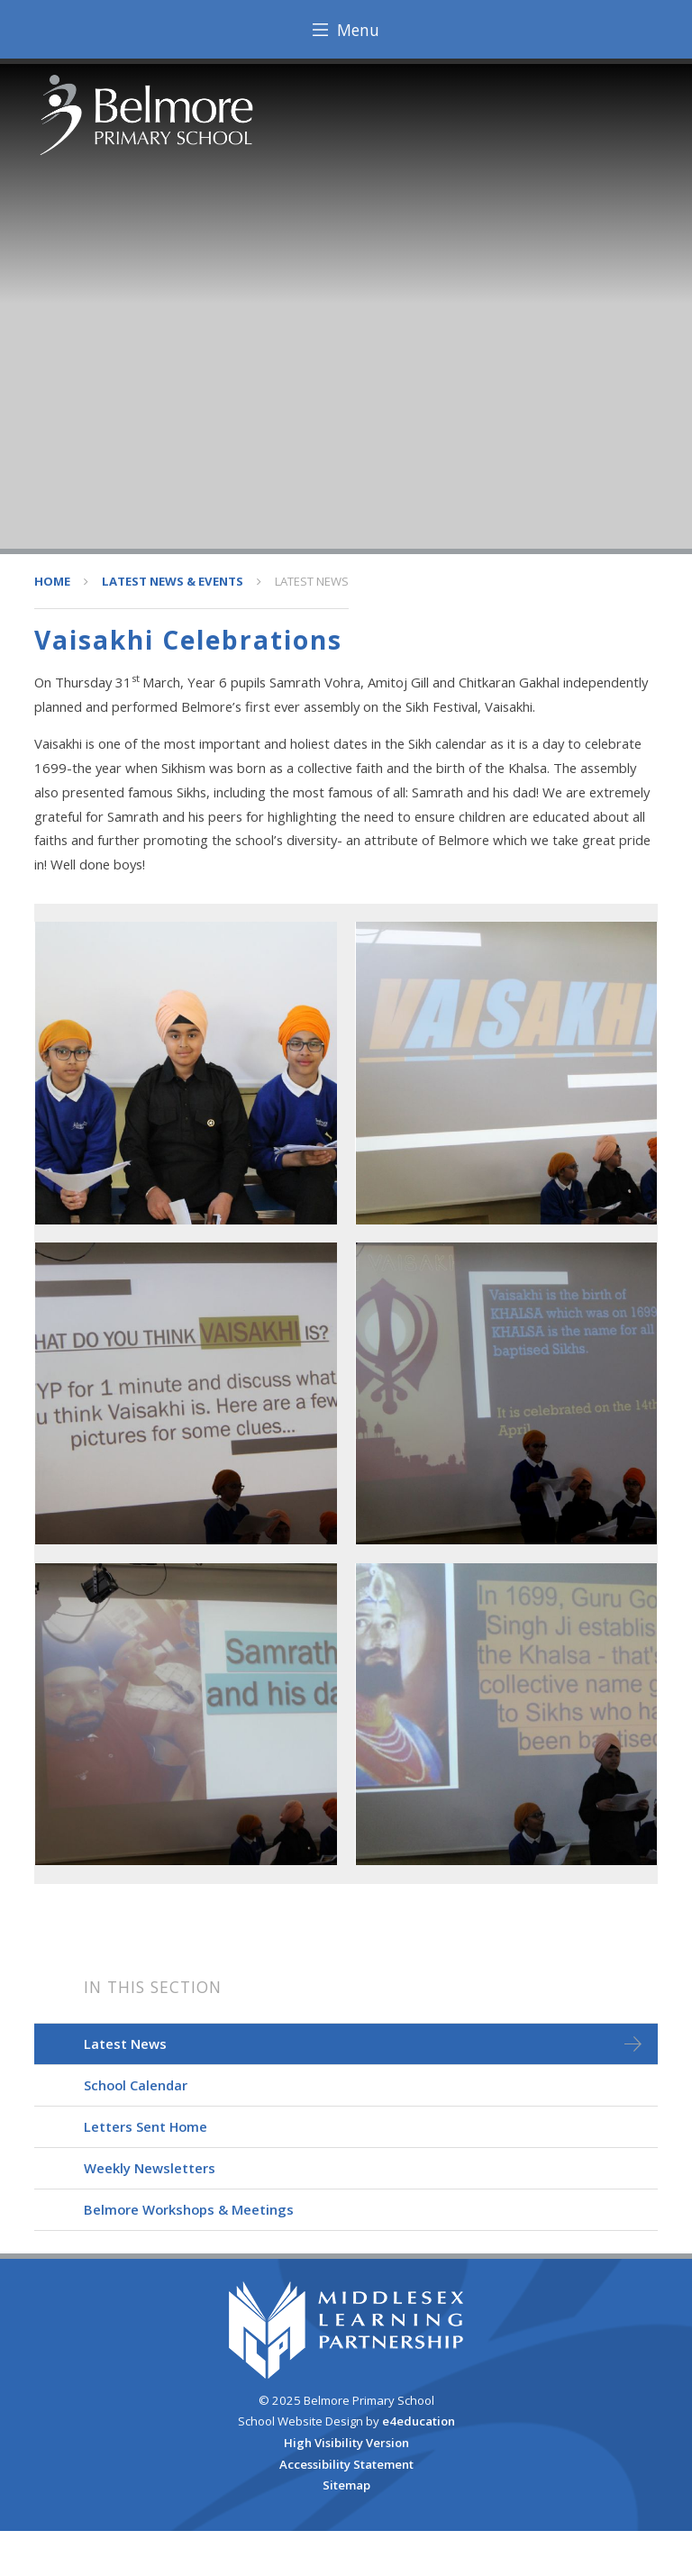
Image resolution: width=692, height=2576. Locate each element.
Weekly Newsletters (149, 2168)
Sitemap (346, 2485)
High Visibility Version (346, 2443)
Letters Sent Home (145, 2126)
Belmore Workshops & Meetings (189, 2209)
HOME (52, 581)
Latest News (312, 581)
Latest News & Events (172, 581)
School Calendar (135, 2085)
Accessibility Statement (346, 2464)
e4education (418, 2421)
